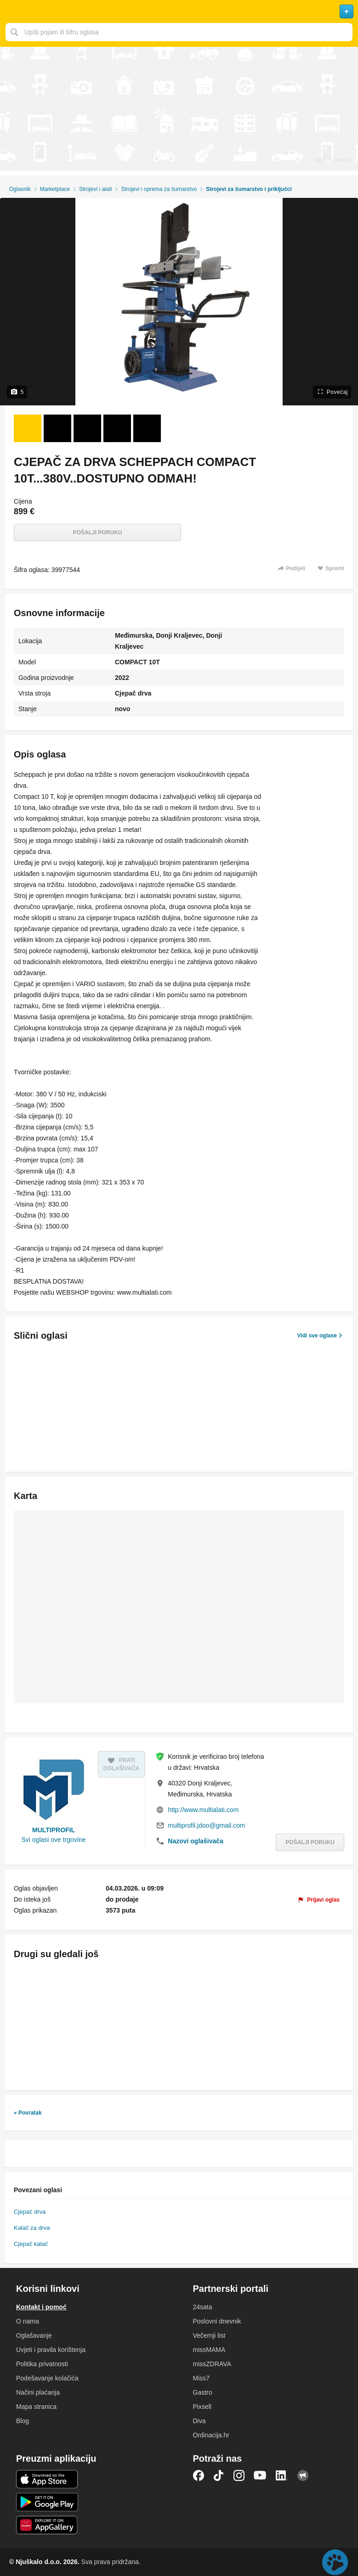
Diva (199, 2420)
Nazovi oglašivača (195, 1841)
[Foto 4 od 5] (117, 428)
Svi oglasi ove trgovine (54, 1839)
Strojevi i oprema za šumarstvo (159, 189)
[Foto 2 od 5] (57, 428)
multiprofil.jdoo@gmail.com (206, 1825)
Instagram (238, 2475)
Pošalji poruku (97, 532)
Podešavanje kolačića (47, 2378)
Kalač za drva (32, 2227)
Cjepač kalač (31, 2243)
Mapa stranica (36, 2406)
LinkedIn (281, 2475)
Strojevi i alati (95, 189)
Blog (22, 2420)
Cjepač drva (29, 2211)
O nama (27, 2321)
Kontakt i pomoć (41, 2307)
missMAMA (209, 2349)
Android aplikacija (47, 2502)
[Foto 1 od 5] (27, 428)
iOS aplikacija (47, 2479)
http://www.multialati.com (203, 1809)
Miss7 (201, 2378)
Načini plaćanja (38, 2392)
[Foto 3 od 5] (87, 428)
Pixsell (202, 2406)
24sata (202, 2307)
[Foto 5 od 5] (147, 428)
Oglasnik (20, 189)
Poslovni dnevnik (217, 2321)
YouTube (260, 2475)
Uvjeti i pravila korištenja (50, 2349)
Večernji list (209, 2335)
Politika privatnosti (42, 2364)
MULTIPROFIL (53, 1830)
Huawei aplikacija (47, 2525)
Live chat (335, 2562)
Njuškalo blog (302, 2475)
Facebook (198, 2475)
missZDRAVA (212, 2364)
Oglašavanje (34, 2335)
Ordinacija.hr (211, 2435)
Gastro (202, 2392)
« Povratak (28, 2113)
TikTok (218, 2475)
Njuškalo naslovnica (179, 11)
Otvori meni (11, 11)
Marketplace (55, 189)
